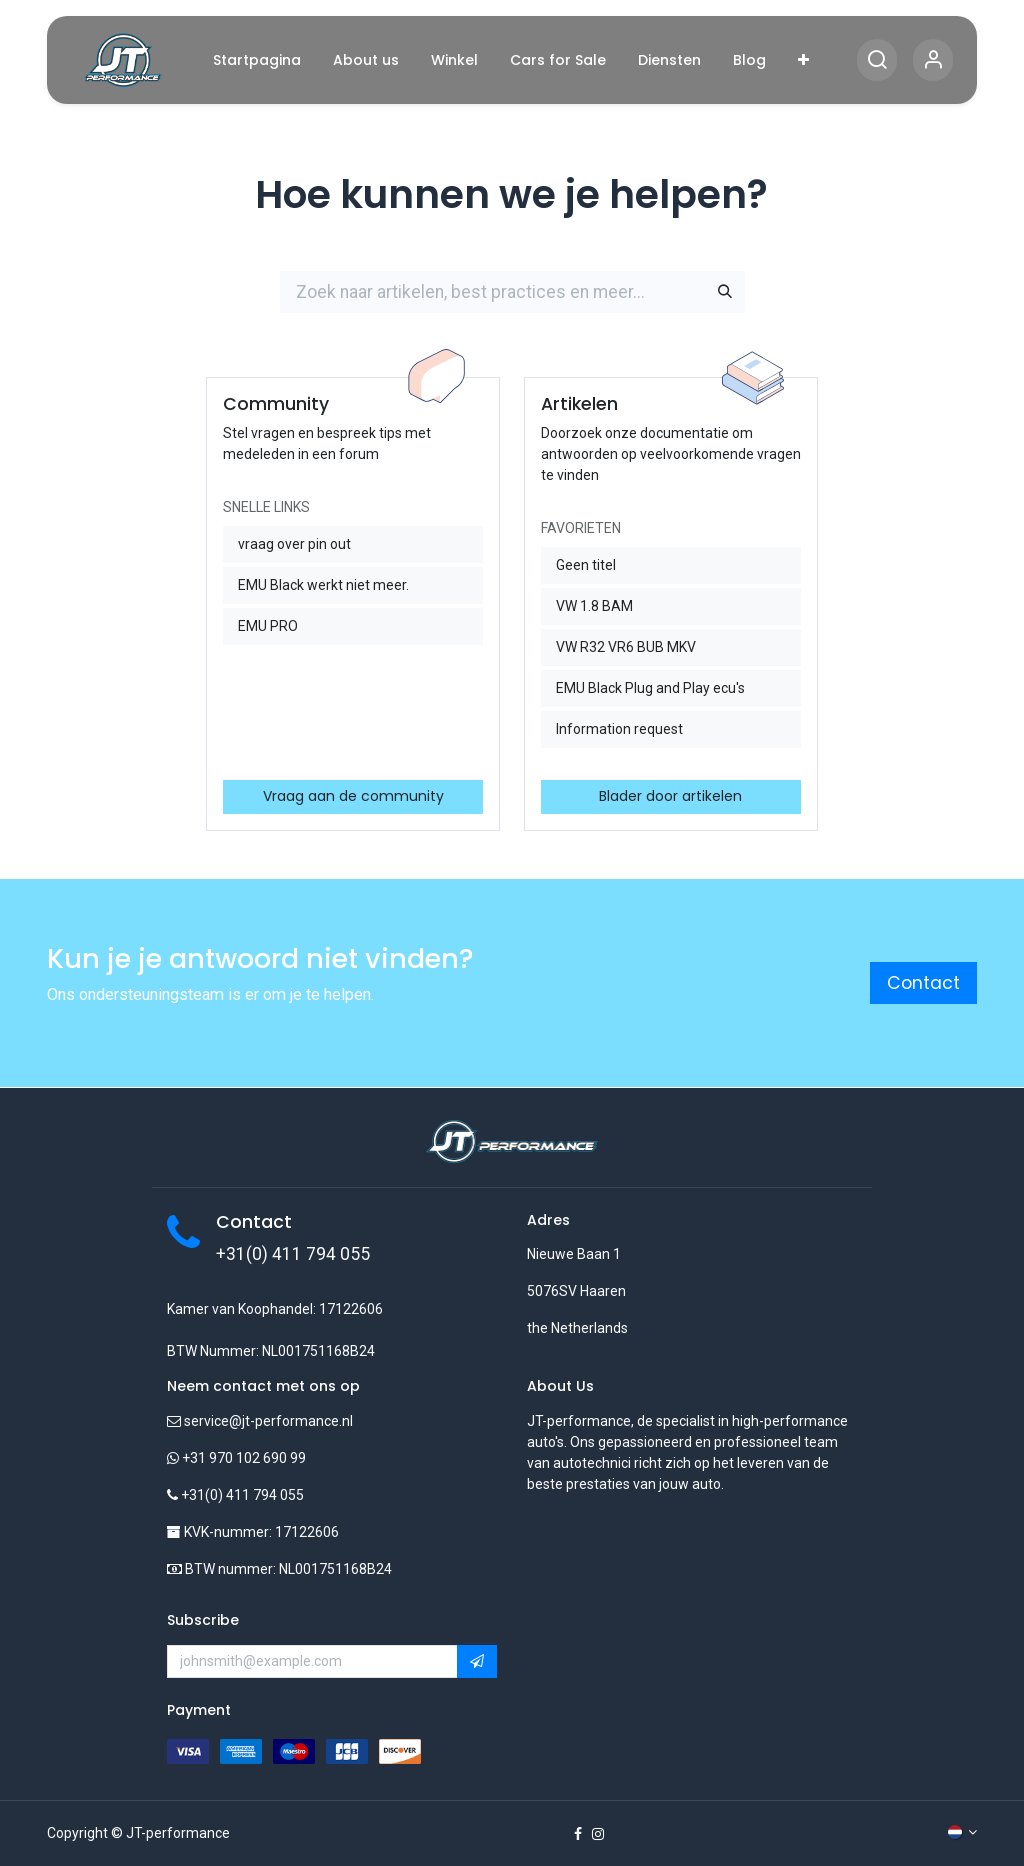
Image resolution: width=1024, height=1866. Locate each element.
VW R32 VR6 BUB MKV (626, 647)
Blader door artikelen (670, 796)
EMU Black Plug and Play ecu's (650, 688)
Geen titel (586, 565)
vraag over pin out (294, 544)
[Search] (877, 60)
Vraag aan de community (353, 796)
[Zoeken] (725, 292)
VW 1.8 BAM (594, 606)
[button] (477, 1662)
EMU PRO (268, 626)
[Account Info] (933, 60)
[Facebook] (578, 1834)
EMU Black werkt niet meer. (323, 585)
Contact (923, 983)
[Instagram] (598, 1834)
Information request (619, 729)
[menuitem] (257, 60)
